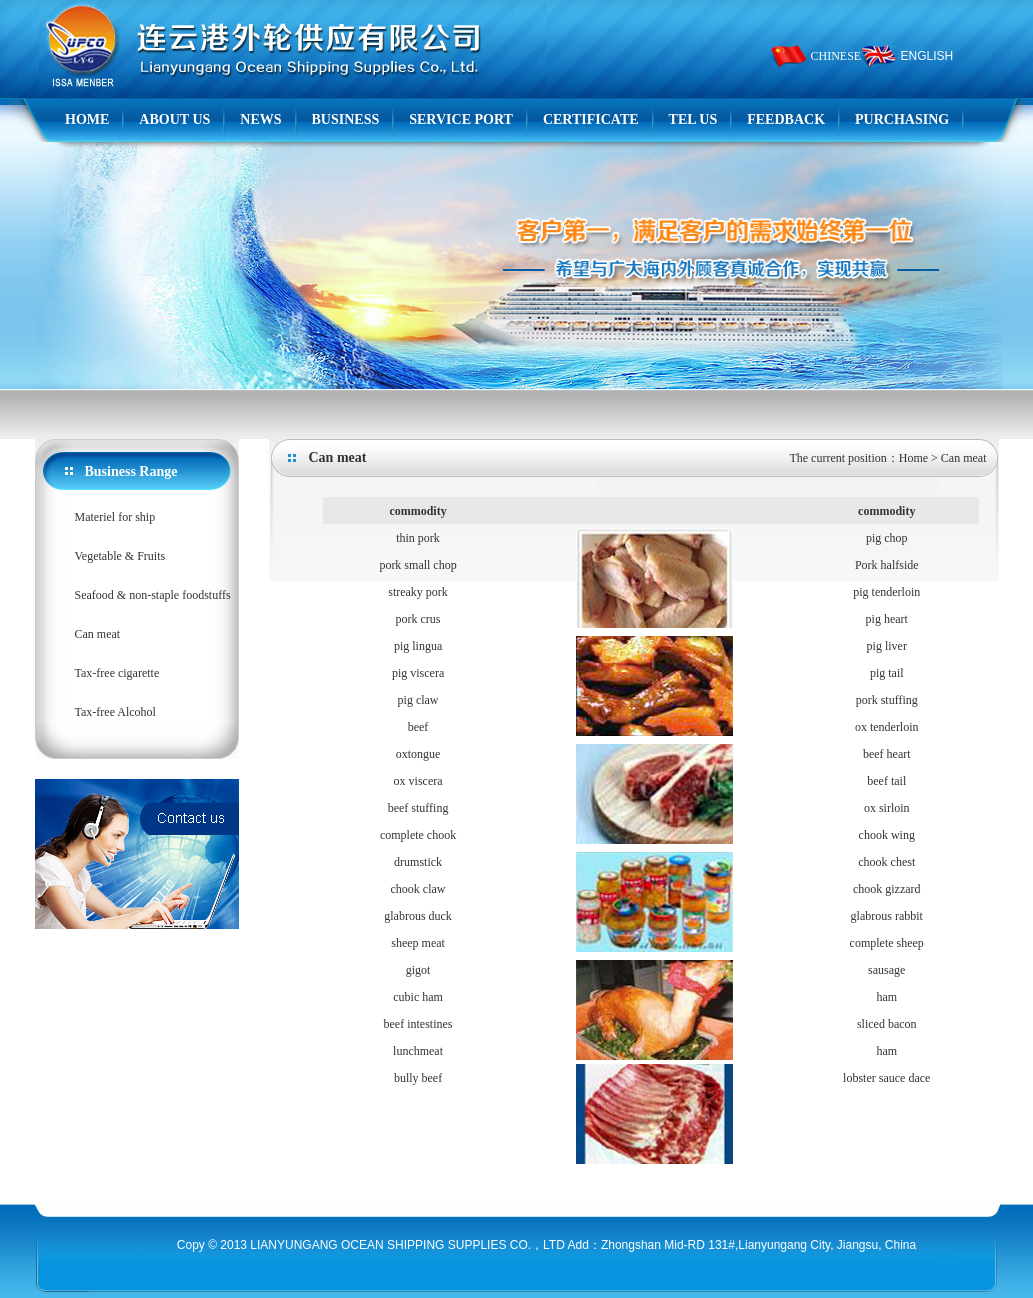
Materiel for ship (115, 517)
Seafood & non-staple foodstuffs (153, 595)
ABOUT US (174, 119)
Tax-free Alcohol (115, 712)
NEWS (260, 119)
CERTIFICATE (591, 119)
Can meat (98, 634)
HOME (87, 119)
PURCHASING (902, 119)
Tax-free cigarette (117, 673)
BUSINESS (346, 119)
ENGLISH (927, 56)
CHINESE (836, 56)
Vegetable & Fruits (120, 556)
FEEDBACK (786, 119)
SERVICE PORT (461, 119)
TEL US (693, 119)
